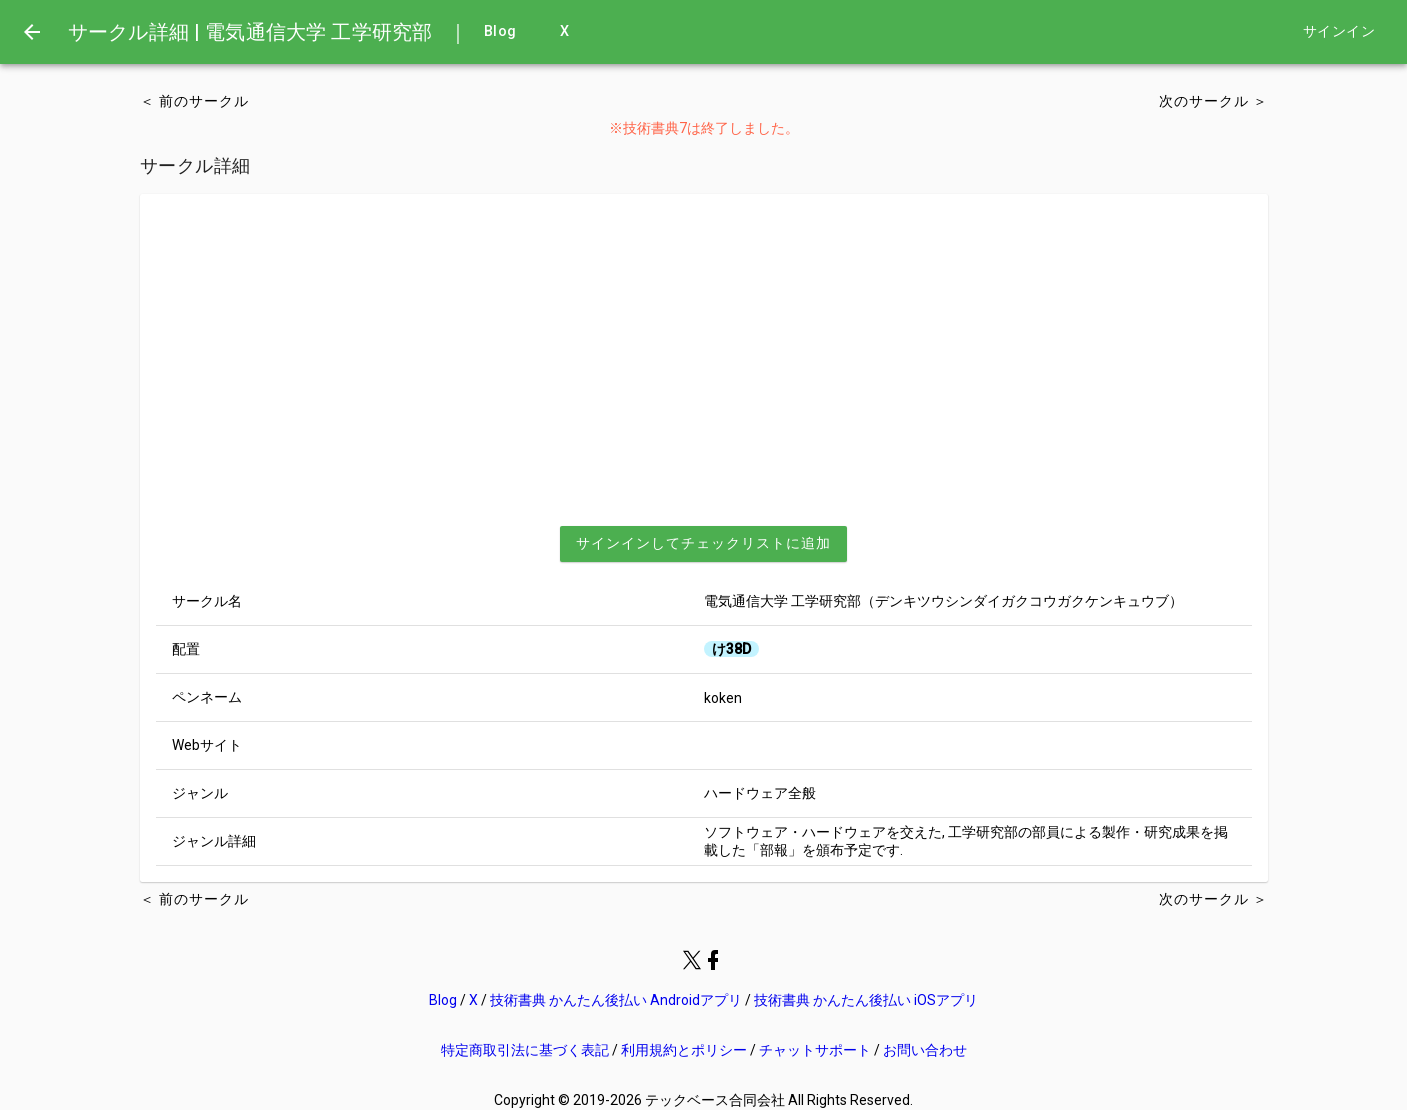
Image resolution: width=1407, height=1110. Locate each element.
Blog (500, 31)
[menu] (32, 32)
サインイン (1339, 31)
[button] (703, 544)
